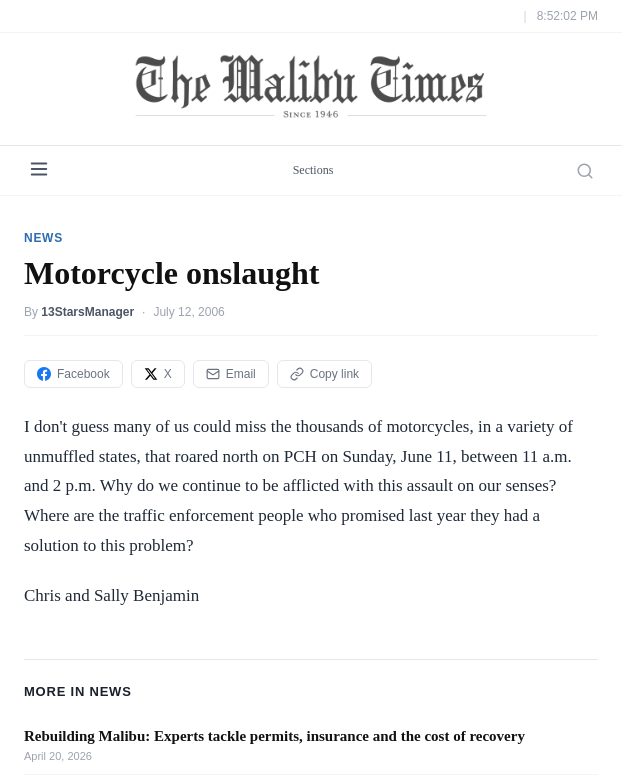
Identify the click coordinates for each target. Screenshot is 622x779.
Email (231, 374)
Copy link (324, 374)
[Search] (585, 171)
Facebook (73, 374)
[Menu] (39, 170)
